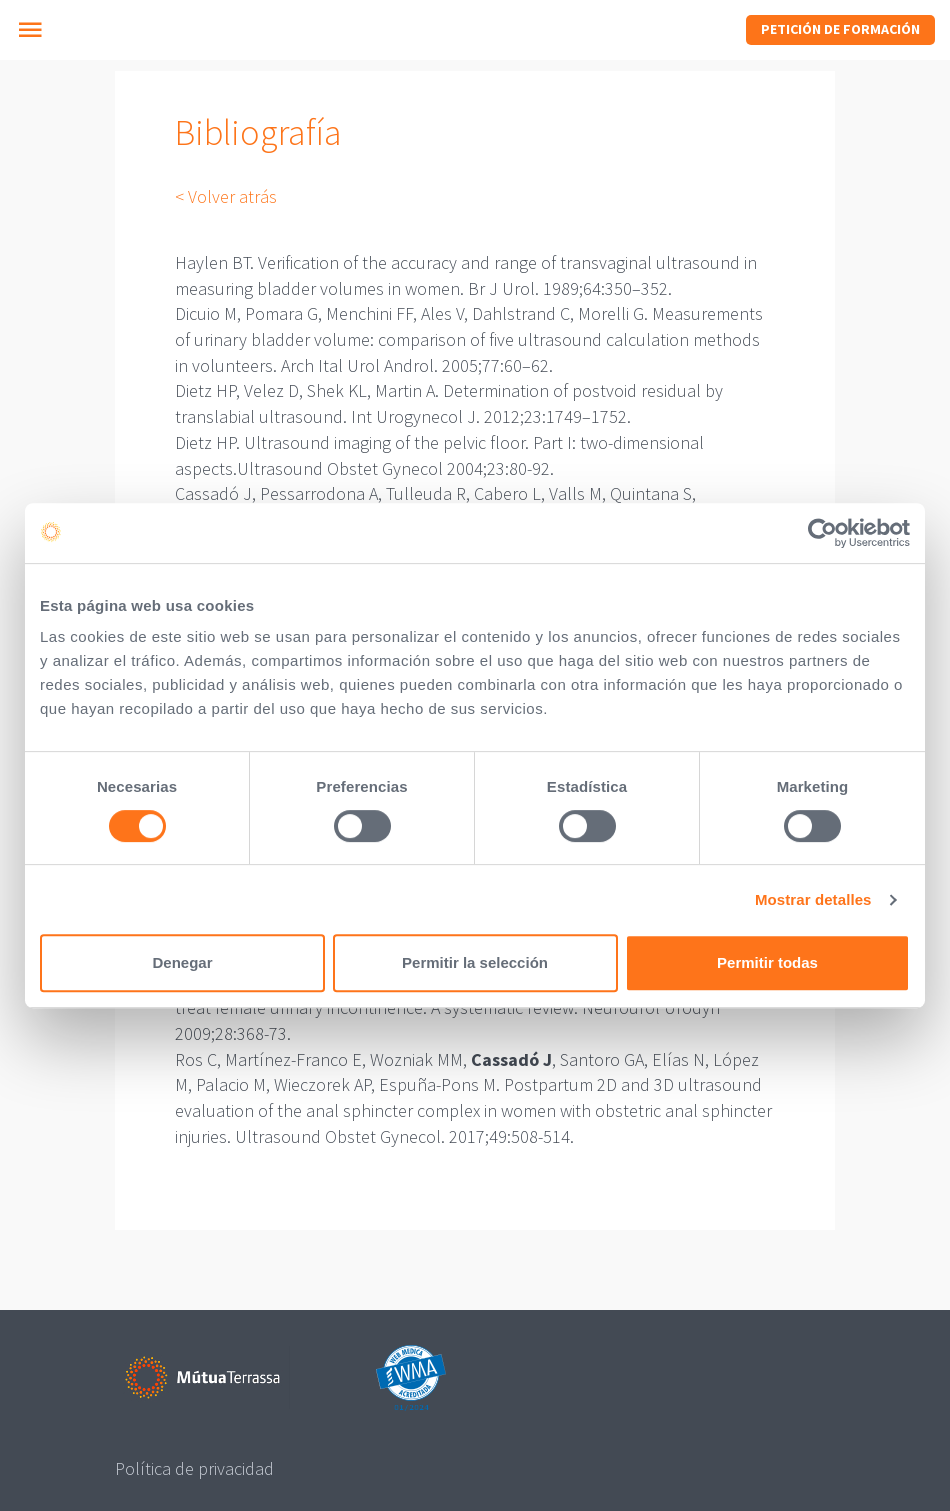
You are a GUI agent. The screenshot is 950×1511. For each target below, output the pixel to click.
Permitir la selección (475, 962)
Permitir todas (767, 962)
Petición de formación (840, 29)
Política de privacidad (194, 1468)
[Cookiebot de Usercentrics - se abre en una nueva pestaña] (822, 533)
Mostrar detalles (813, 899)
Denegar (182, 962)
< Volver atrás (226, 196)
